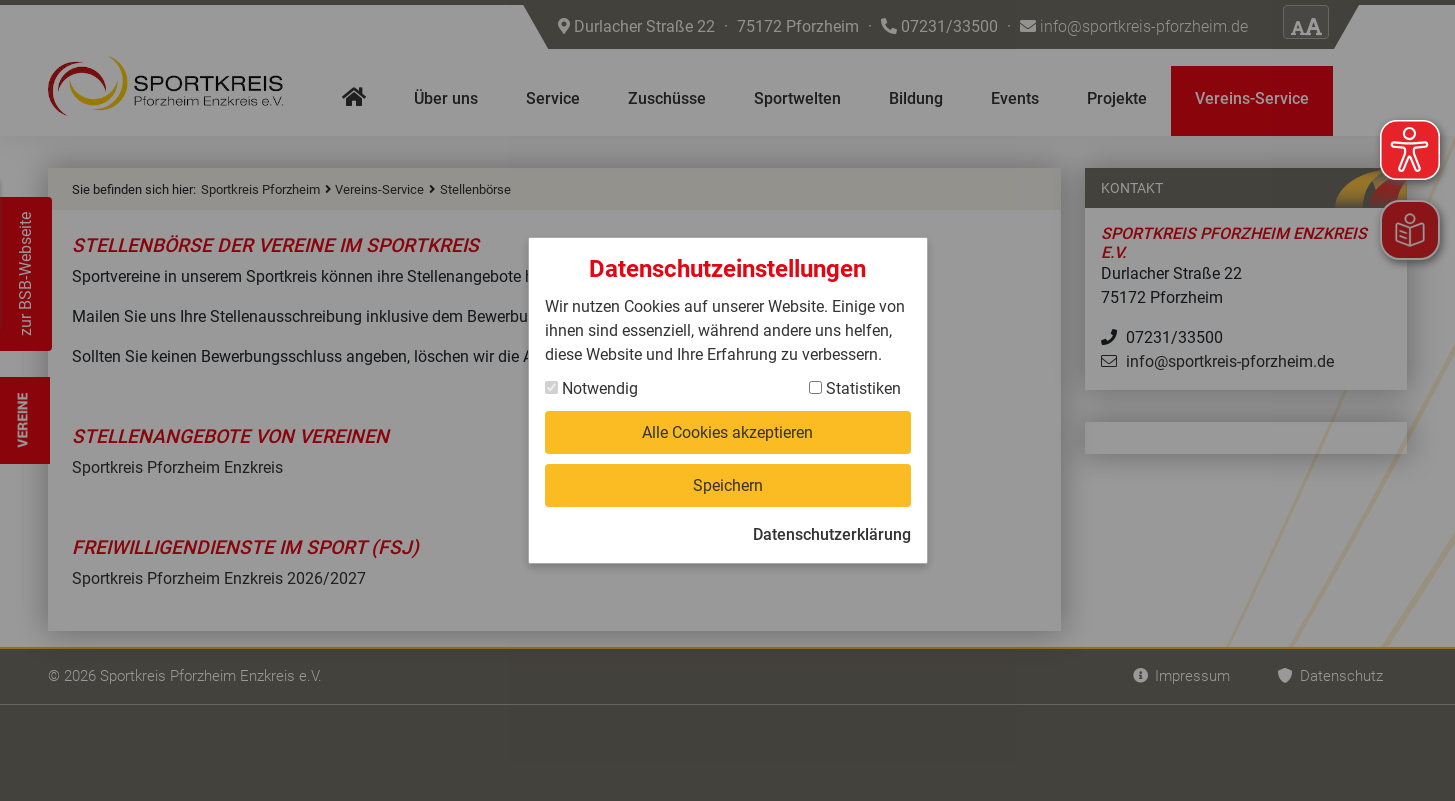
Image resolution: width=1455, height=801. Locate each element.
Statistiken (855, 388)
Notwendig (591, 388)
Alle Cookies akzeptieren (727, 432)
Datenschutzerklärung (832, 534)
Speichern (728, 485)
